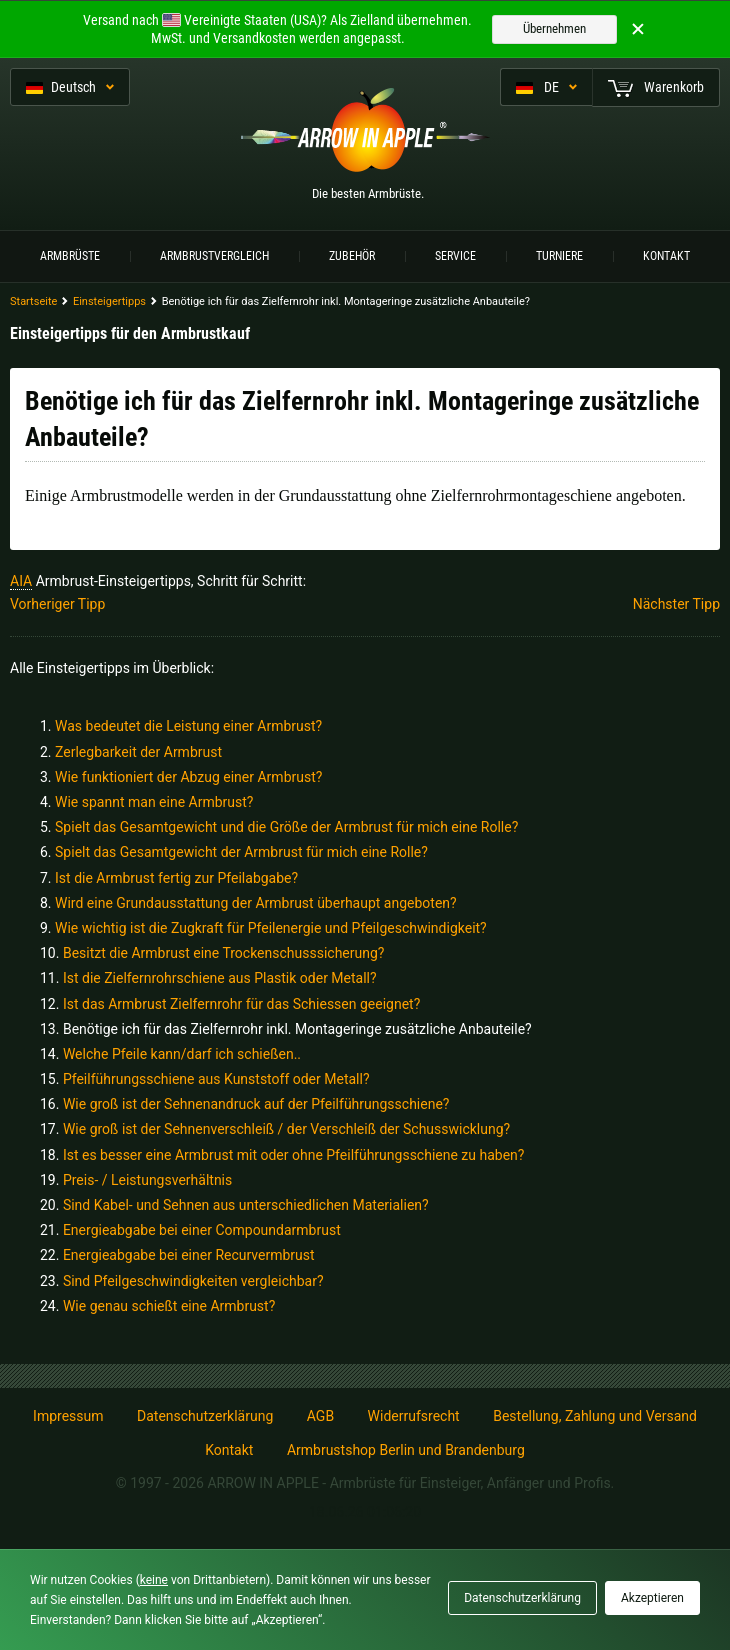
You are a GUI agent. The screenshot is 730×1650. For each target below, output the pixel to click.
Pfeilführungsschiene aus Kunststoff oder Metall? (216, 1079)
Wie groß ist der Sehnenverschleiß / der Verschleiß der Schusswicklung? (286, 1129)
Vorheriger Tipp (57, 604)
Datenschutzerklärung (205, 1416)
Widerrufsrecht (414, 1416)
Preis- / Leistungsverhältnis (147, 1180)
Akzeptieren (652, 1598)
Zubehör (352, 256)
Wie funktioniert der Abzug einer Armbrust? (188, 777)
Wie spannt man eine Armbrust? (154, 802)
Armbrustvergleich (214, 256)
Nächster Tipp (676, 604)
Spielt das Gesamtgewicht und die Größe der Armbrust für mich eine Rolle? (286, 827)
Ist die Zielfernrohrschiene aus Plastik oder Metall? (220, 978)
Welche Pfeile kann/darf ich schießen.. (182, 1054)
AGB (320, 1416)
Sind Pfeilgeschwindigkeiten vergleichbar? (193, 1281)
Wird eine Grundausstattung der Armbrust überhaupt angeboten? (256, 903)
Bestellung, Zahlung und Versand (595, 1416)
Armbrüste (70, 256)
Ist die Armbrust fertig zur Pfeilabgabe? (176, 878)
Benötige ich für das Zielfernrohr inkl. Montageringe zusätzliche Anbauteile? (297, 1029)
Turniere (559, 256)
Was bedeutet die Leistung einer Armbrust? (188, 726)
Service (455, 256)
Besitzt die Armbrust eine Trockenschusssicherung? (224, 953)
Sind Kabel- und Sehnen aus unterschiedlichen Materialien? (246, 1205)
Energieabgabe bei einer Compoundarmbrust (202, 1230)
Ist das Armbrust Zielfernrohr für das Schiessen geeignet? (241, 1004)
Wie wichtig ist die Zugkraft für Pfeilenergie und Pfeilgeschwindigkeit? (271, 928)
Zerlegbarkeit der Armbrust (138, 752)
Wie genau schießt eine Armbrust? (169, 1306)
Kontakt (666, 256)
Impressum (68, 1416)
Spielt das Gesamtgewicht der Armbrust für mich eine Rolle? (241, 852)
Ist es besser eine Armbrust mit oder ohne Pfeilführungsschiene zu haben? (294, 1155)
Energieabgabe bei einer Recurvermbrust (189, 1255)
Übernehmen (554, 28)
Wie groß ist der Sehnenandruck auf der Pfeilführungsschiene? (256, 1104)
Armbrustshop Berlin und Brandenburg (406, 1450)
